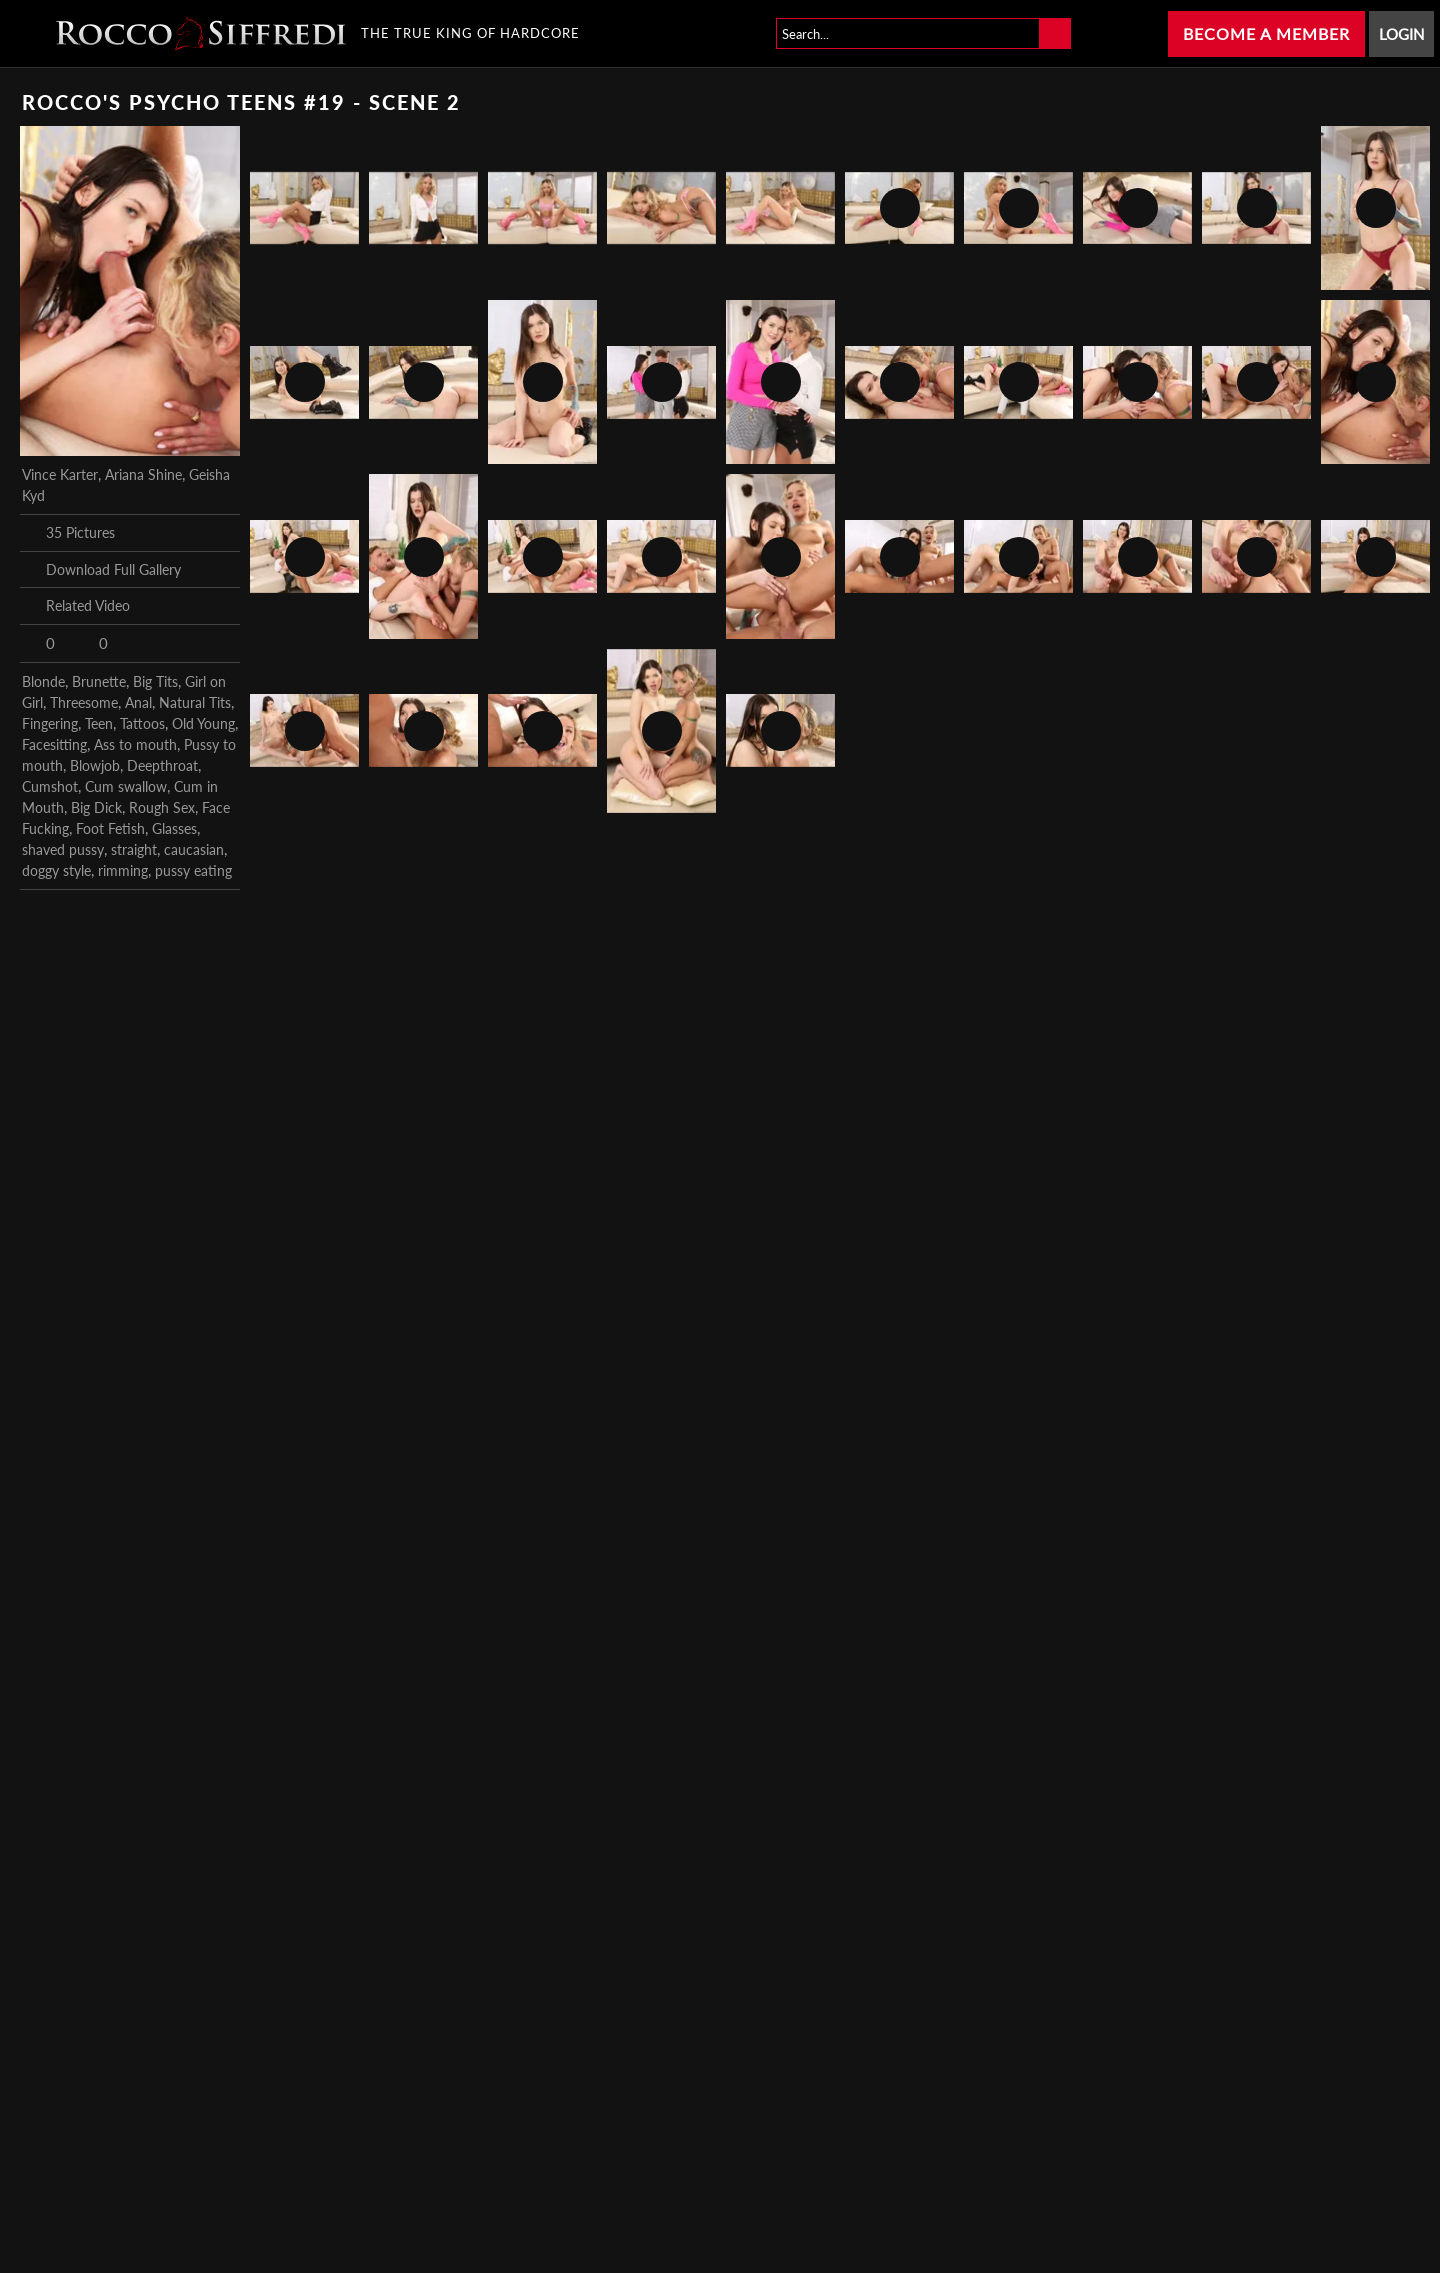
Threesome (84, 702)
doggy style (56, 870)
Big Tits (155, 681)
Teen (99, 723)
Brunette (99, 681)
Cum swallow (126, 786)
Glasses (174, 828)
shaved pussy (63, 849)
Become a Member (1266, 33)
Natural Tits (195, 702)
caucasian (194, 849)
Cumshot (50, 786)
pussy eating (193, 870)
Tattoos (142, 723)
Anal (138, 702)
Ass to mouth (135, 744)
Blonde (43, 681)
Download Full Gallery (101, 569)
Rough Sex (162, 807)
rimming (123, 870)
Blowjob (95, 765)
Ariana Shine (143, 474)
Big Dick (96, 807)
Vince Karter (60, 474)
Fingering (50, 723)
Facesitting (54, 744)
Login (1401, 34)
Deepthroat (162, 765)
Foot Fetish (110, 828)
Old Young (203, 723)
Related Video (76, 606)
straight (134, 849)
